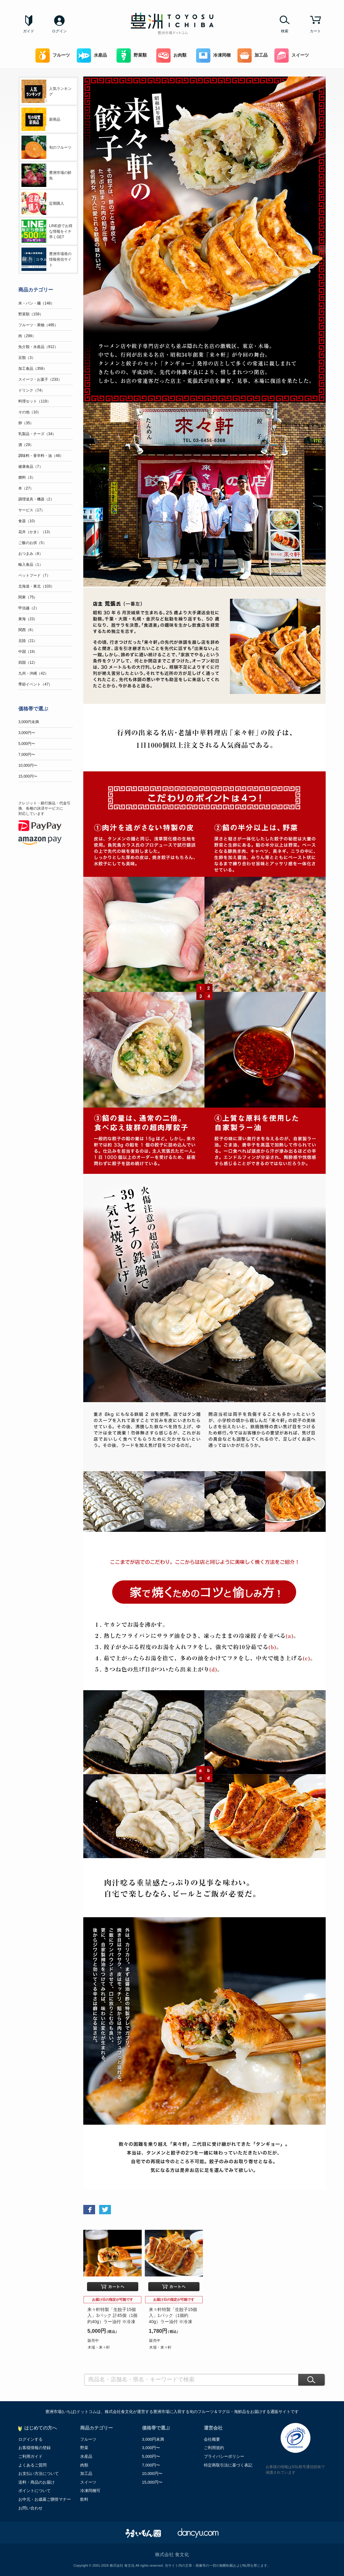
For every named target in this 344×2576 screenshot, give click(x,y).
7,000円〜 (26, 754)
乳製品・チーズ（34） (37, 434)
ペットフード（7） (34, 575)
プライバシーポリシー (224, 2456)
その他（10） (29, 412)
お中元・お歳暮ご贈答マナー (44, 2499)
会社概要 (212, 2439)
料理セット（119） (34, 401)
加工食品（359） (32, 368)
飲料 (84, 2499)
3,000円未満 (28, 722)
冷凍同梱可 (90, 2490)
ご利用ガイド (30, 2456)
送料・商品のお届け (36, 2482)
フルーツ (52, 55)
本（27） (26, 488)
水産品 (92, 55)
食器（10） (27, 521)
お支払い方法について (38, 2473)
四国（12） (27, 662)
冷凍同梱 (213, 55)
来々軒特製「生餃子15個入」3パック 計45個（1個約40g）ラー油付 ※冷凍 (112, 2315)
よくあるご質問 (32, 2465)
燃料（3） (26, 477)
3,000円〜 (26, 733)
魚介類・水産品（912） (38, 347)
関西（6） (26, 630)
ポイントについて (34, 2490)
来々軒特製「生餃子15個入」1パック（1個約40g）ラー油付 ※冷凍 (173, 2315)
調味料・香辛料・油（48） (40, 455)
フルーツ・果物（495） (38, 325)
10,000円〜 (27, 765)
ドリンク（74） (31, 390)
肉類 (84, 2465)
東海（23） (27, 619)
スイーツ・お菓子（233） (40, 379)
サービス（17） (31, 510)
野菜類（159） (30, 314)
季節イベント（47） (35, 684)
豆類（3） (26, 358)
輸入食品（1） (30, 564)
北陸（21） (27, 641)
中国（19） (27, 651)
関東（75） (27, 597)
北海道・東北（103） (36, 586)
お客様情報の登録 (34, 2447)
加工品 (252, 55)
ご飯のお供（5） (32, 543)
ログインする (30, 2439)
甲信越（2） (28, 608)
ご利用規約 (214, 2447)
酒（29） (26, 445)
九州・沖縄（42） (33, 673)
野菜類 (132, 55)
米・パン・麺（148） (36, 303)
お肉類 (171, 55)
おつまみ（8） (30, 553)
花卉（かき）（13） (35, 532)
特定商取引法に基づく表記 (228, 2465)
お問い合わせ (30, 2508)
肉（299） (27, 336)
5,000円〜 (26, 744)
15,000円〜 (27, 776)
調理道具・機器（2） (36, 499)
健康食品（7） (30, 466)
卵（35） (26, 423)
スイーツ (291, 55)
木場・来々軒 (99, 2347)
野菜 (84, 2447)
